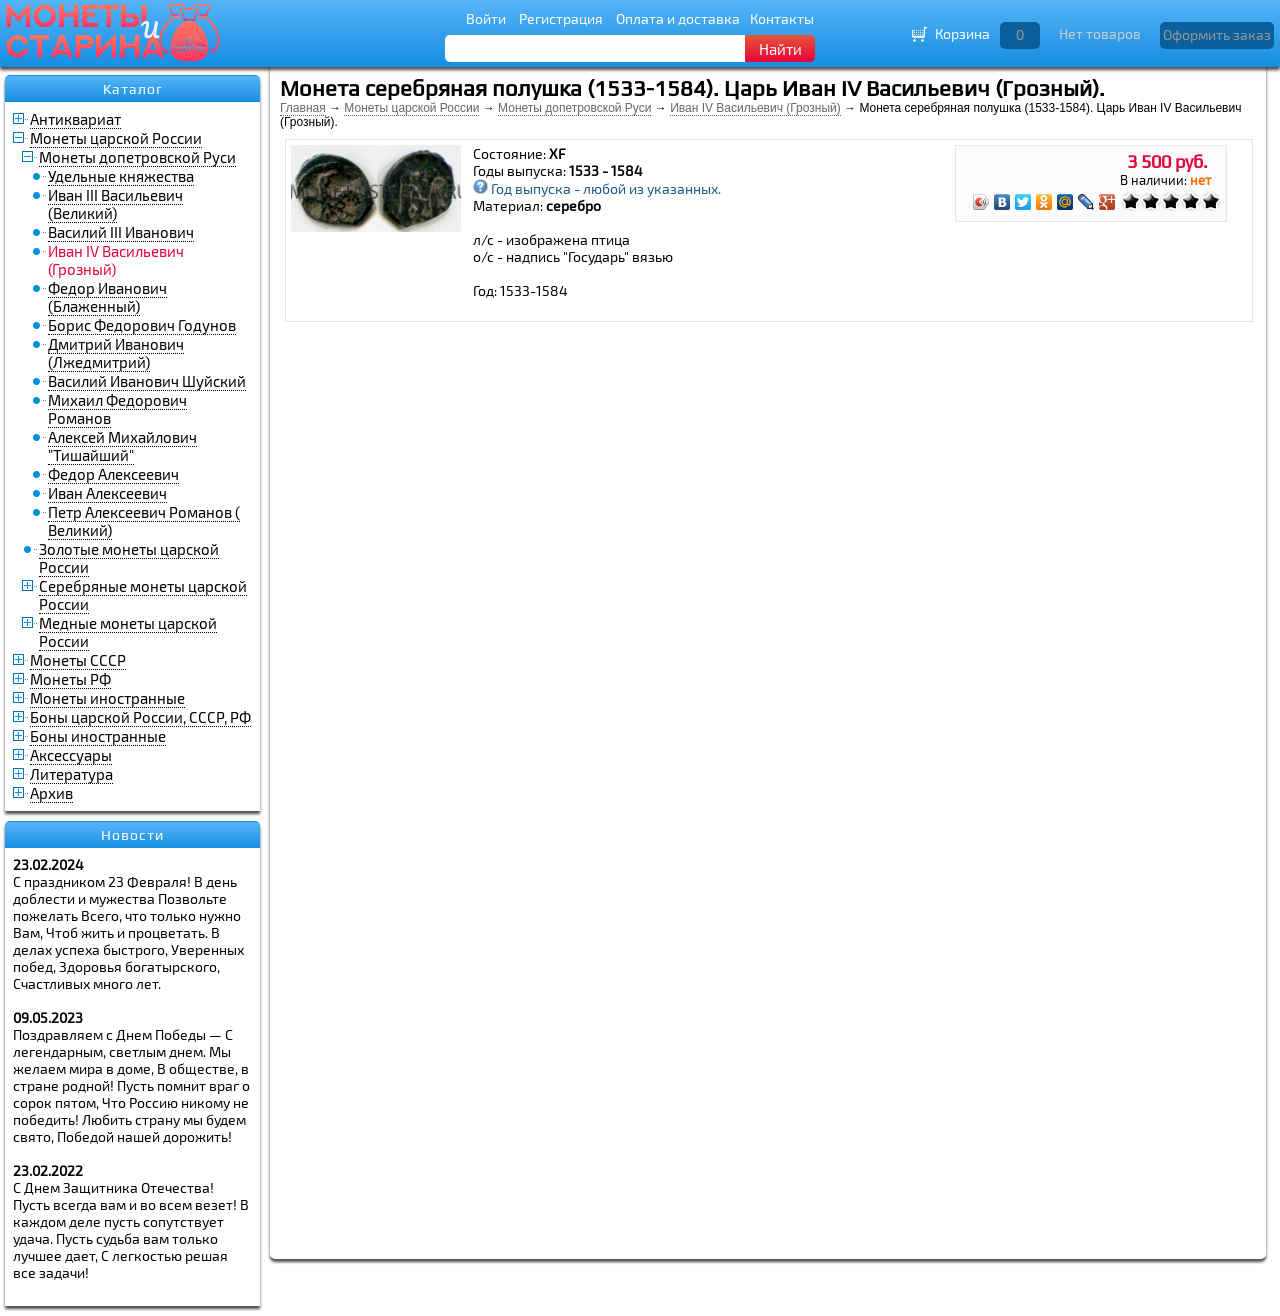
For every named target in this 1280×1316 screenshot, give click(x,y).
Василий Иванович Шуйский (147, 381)
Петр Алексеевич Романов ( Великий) (144, 521)
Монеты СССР (78, 660)
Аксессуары (71, 755)
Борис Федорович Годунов (142, 325)
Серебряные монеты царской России (143, 595)
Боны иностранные (98, 736)
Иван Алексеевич (107, 493)
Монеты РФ (70, 679)
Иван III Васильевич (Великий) (115, 204)
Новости (132, 835)
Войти (486, 18)
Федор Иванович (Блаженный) (107, 297)
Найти (780, 49)
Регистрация (561, 18)
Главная (303, 108)
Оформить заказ (1217, 34)
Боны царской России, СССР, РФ (140, 717)
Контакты (782, 18)
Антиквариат (75, 119)
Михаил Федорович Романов (117, 409)
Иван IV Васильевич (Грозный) (755, 108)
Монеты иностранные (107, 698)
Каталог (133, 89)
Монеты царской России (116, 138)
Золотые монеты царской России (129, 558)
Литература (71, 774)
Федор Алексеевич (113, 474)
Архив (51, 793)
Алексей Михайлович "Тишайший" (122, 446)
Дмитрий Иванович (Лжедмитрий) (116, 353)
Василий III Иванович (121, 232)
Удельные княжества (121, 176)
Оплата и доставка (678, 18)
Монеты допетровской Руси (137, 157)
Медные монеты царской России (128, 632)
